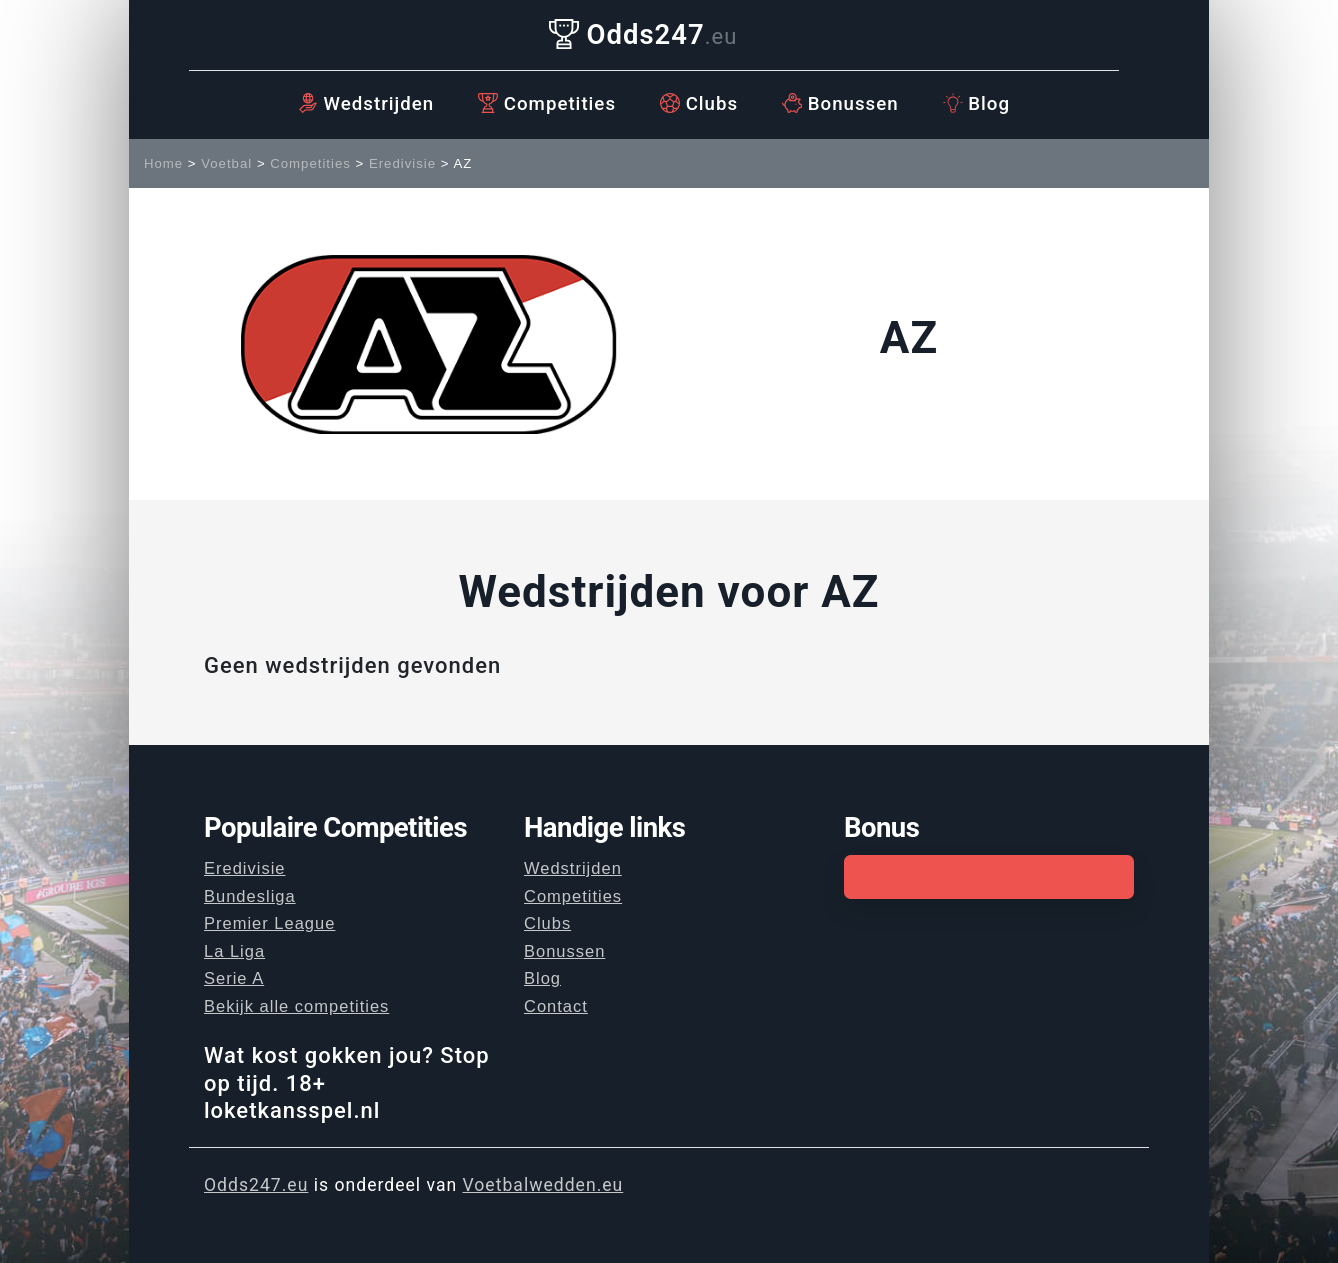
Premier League (269, 923)
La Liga (234, 951)
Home (163, 163)
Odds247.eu (256, 1185)
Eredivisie (402, 163)
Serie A (234, 978)
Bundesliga (250, 896)
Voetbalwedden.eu (543, 1185)
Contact (556, 1006)
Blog (976, 104)
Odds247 (643, 34)
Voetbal (226, 163)
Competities (547, 104)
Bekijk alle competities (296, 1006)
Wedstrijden (366, 104)
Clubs (699, 104)
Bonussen (840, 104)
